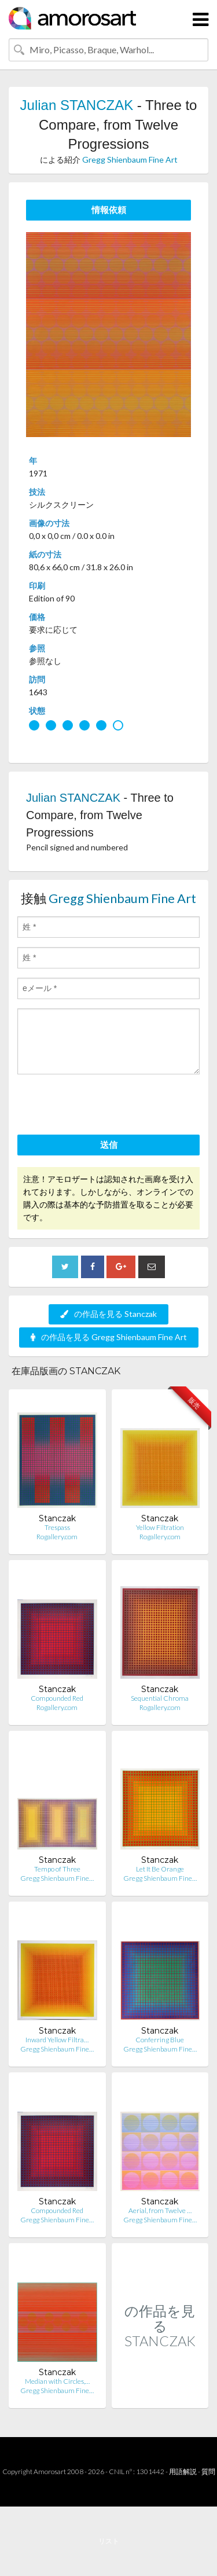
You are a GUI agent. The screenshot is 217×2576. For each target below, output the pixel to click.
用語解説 (183, 2471)
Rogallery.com (57, 1536)
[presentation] (105, 1106)
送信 (108, 1144)
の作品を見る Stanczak (108, 1314)
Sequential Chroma (160, 1698)
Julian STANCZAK (77, 105)
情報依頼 (108, 209)
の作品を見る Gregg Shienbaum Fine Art (109, 1337)
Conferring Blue (159, 2039)
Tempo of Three (57, 1869)
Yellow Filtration (160, 1527)
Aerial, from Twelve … (160, 2210)
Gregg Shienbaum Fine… (57, 1878)
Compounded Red (57, 1698)
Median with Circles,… (57, 2381)
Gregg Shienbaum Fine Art (130, 159)
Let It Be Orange (160, 1869)
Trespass (57, 1527)
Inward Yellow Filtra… (57, 2039)
